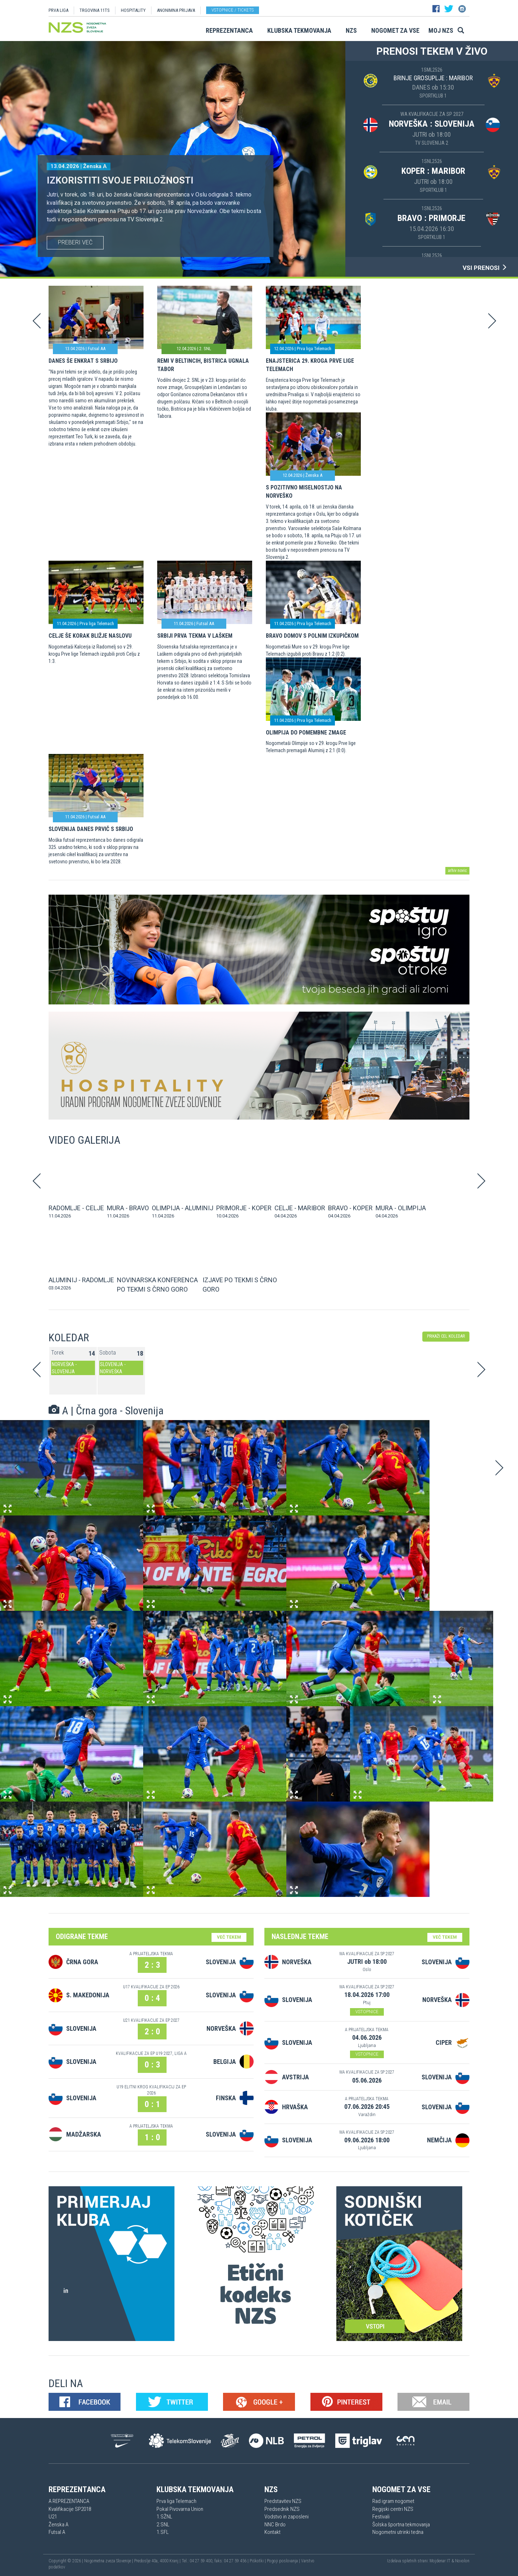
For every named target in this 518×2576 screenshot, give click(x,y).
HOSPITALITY (133, 10)
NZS (351, 30)
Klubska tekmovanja (299, 30)
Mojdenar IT (440, 2560)
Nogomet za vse (395, 30)
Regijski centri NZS (392, 2509)
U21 (53, 2516)
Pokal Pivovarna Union (179, 2509)
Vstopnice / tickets (233, 10)
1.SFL (162, 2532)
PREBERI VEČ (75, 242)
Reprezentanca (229, 30)
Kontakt (272, 2532)
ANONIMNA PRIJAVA (176, 10)
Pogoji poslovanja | (284, 2560)
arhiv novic (457, 870)
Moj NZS (440, 30)
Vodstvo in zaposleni (286, 2516)
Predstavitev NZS (282, 2501)
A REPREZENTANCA (69, 2501)
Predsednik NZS (282, 2509)
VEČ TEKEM (229, 1937)
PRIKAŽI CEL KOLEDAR (446, 1336)
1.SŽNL (164, 2516)
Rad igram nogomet (393, 2501)
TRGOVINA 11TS (94, 10)
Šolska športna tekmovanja (401, 2524)
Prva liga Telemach (176, 2501)
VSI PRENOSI (485, 267)
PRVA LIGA (58, 10)
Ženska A (58, 2524)
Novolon (462, 2560)
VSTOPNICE (366, 2011)
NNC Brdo (275, 2524)
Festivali (381, 2516)
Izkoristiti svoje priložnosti (120, 180)
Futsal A (57, 2532)
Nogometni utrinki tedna (397, 2532)
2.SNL (162, 2524)
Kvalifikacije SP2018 (70, 2509)
